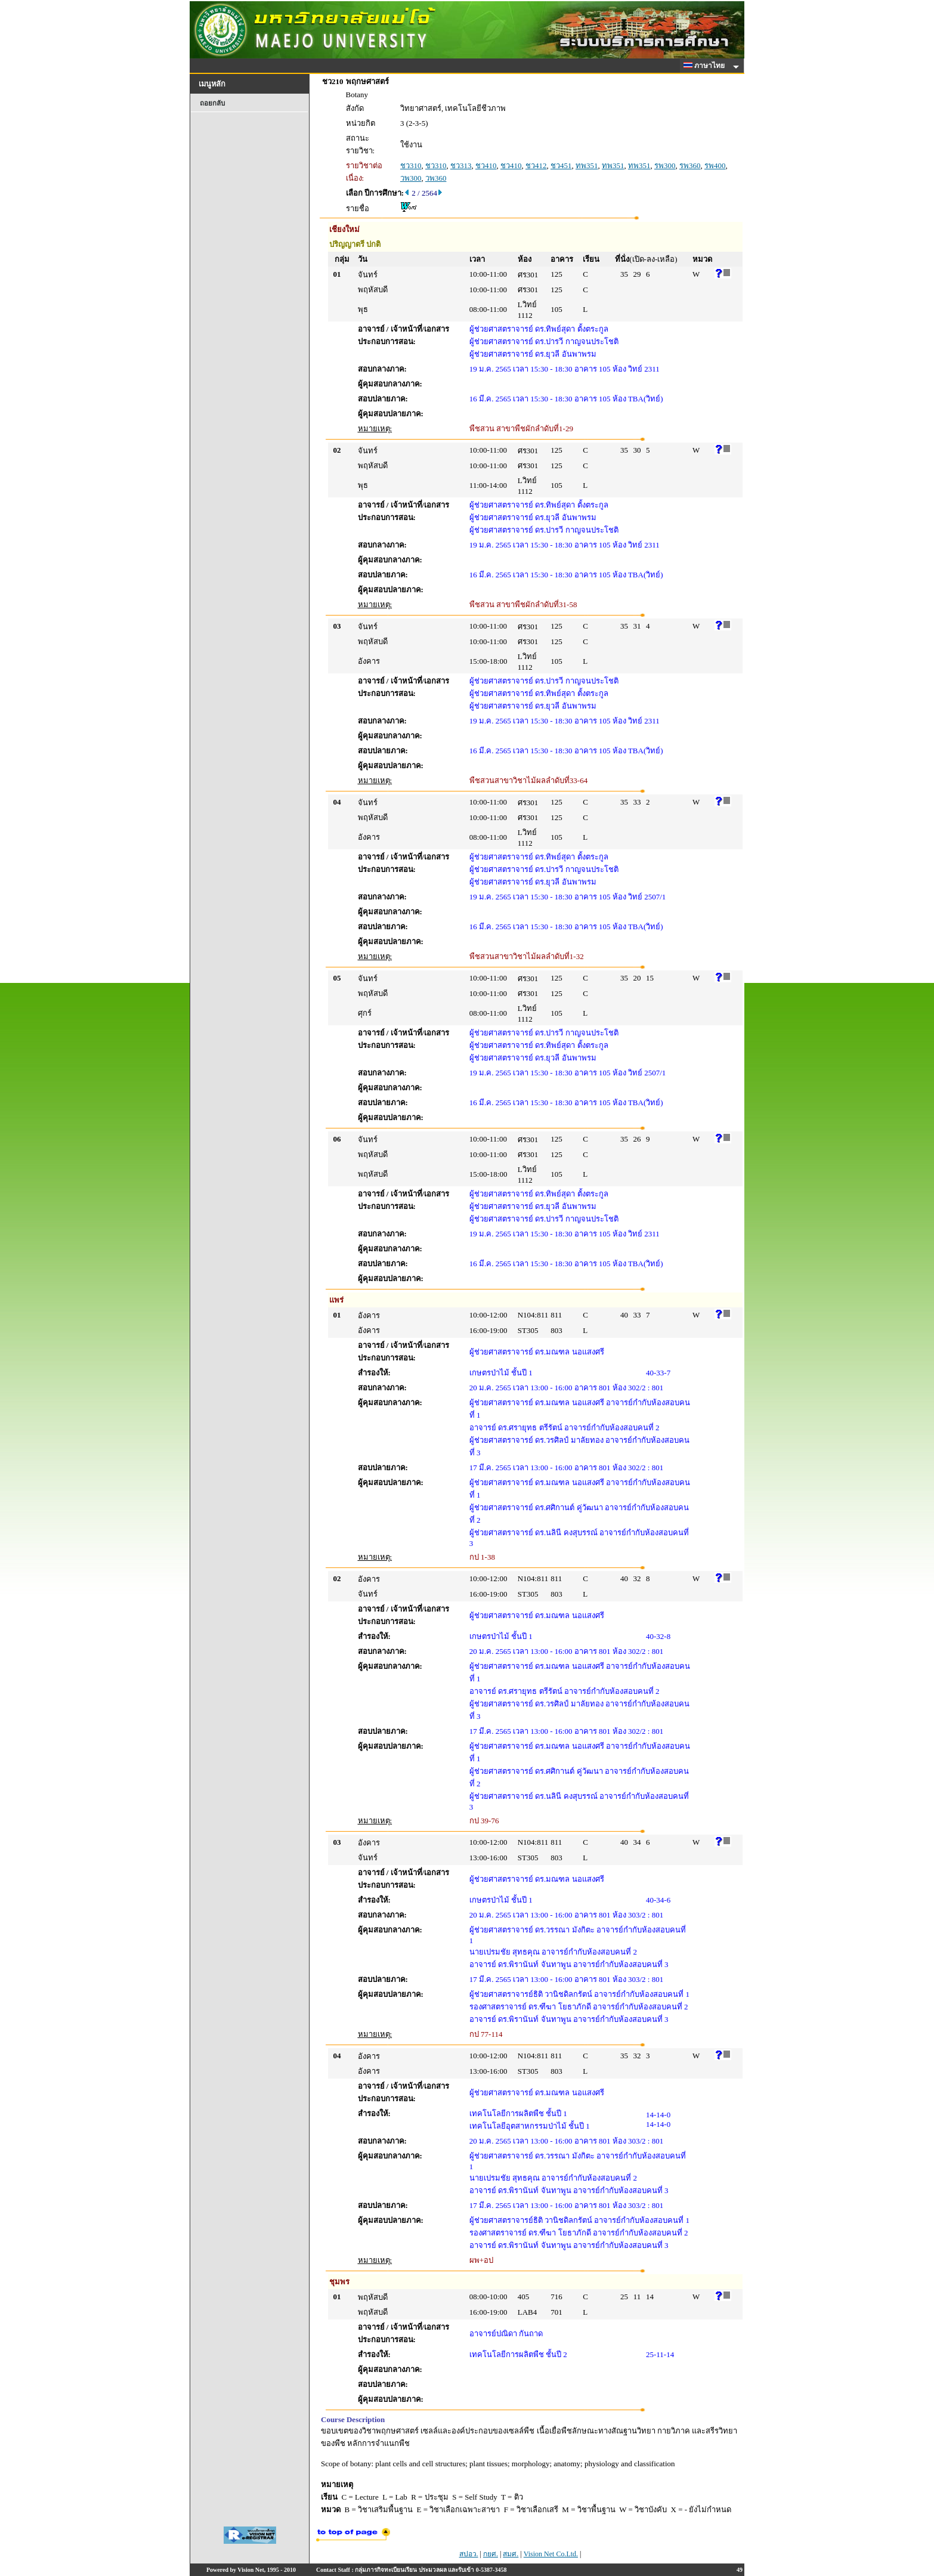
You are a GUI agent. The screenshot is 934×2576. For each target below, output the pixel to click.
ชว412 (536, 165)
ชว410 (486, 165)
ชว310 (411, 165)
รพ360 (690, 165)
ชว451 (561, 165)
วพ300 (411, 178)
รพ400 (715, 165)
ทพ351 (587, 165)
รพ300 (665, 165)
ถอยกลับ (212, 103)
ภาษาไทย (706, 65)
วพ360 (436, 178)
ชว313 (461, 165)
